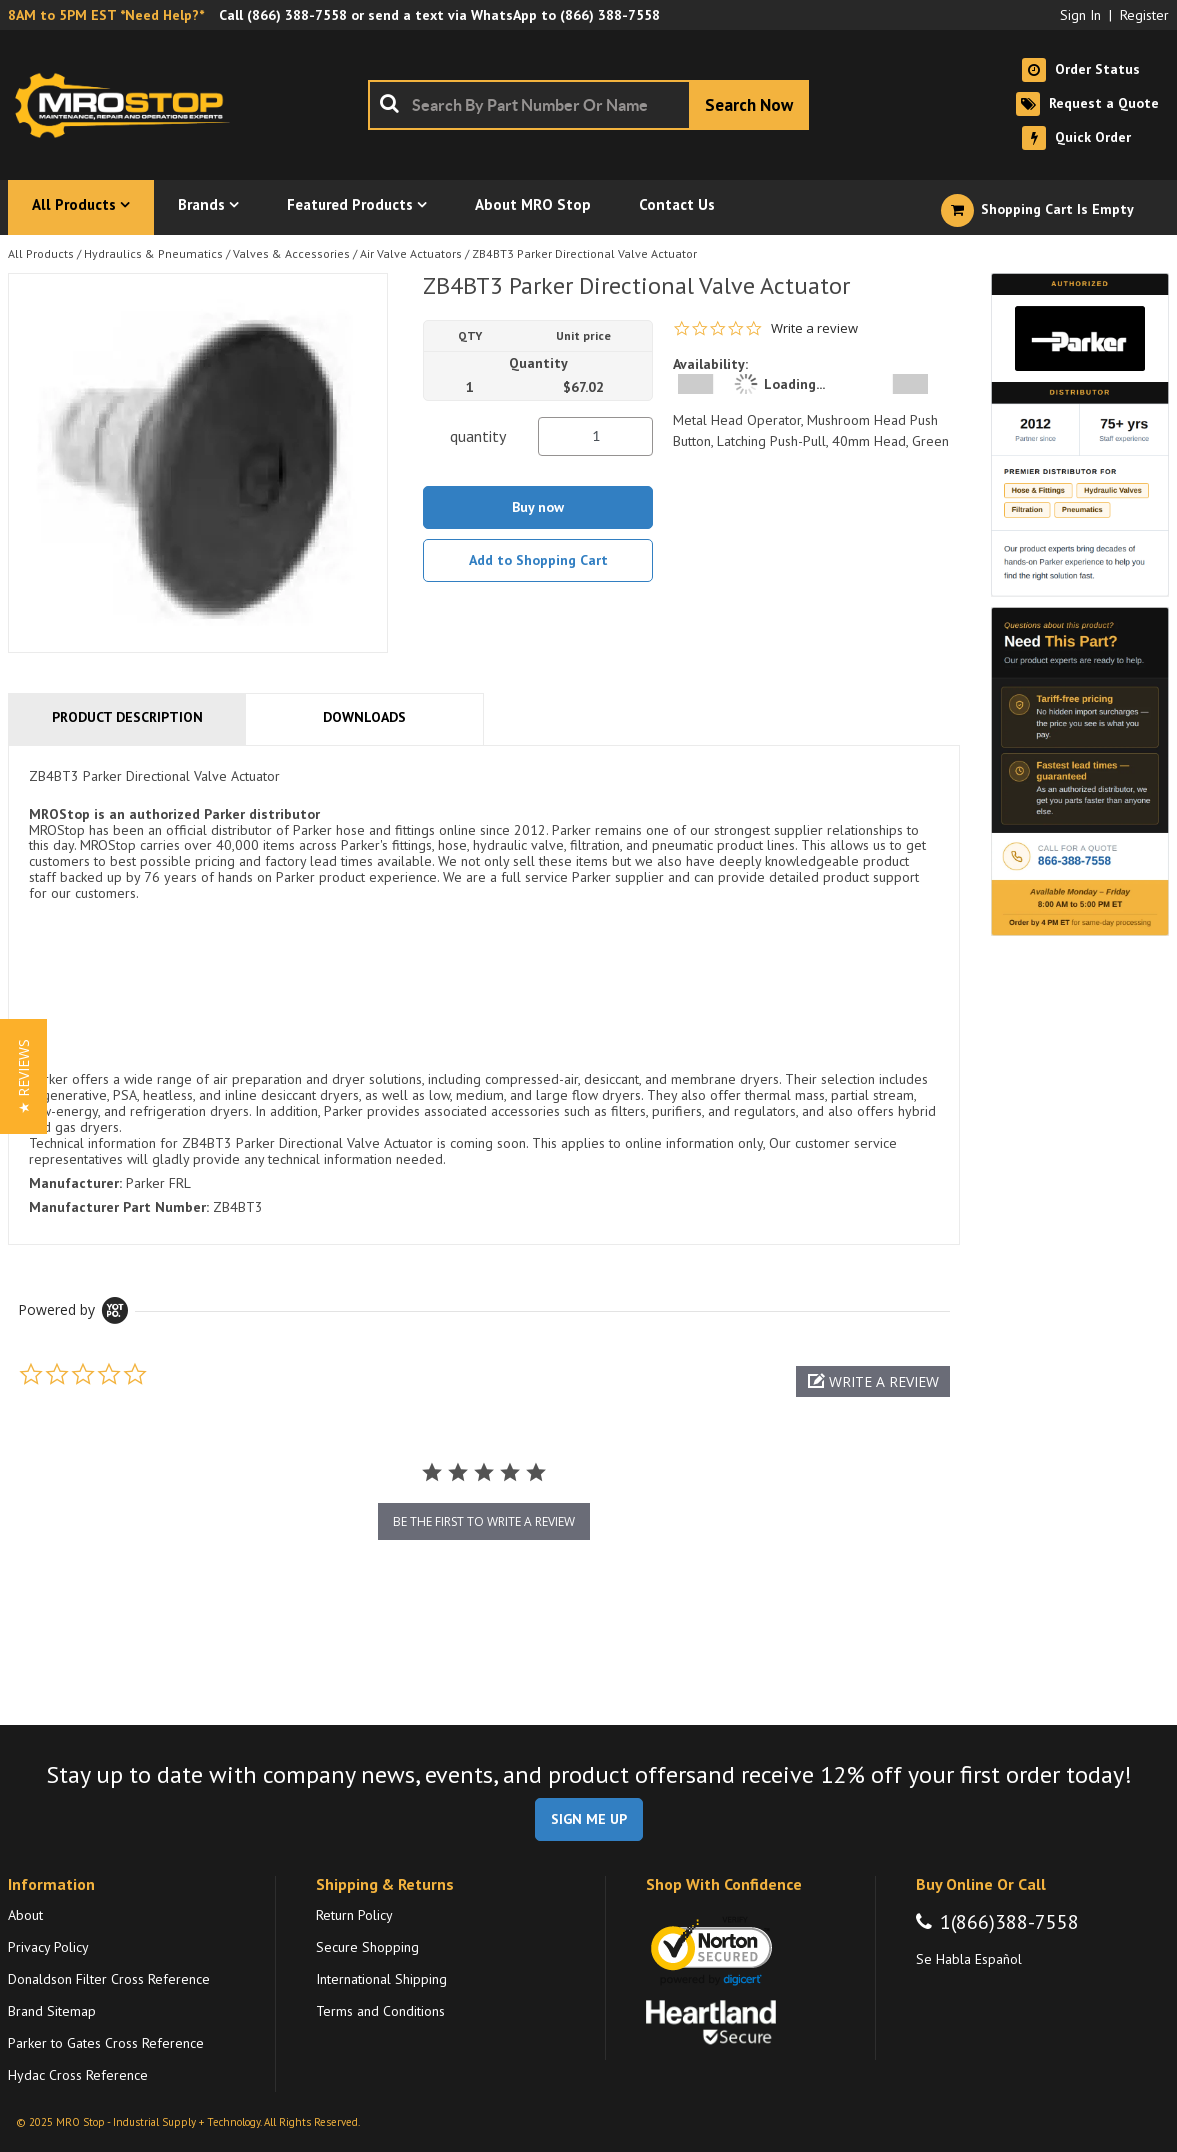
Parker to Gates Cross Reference (106, 2043)
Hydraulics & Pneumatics (153, 253)
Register (1144, 15)
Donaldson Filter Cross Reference (109, 1979)
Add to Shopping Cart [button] (538, 560)
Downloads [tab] (364, 717)
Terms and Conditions (380, 2011)
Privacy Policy (48, 1947)
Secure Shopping (367, 1947)
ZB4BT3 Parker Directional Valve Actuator (584, 253)
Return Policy (354, 1915)
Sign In (1080, 15)
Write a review (814, 328)
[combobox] (588, 105)
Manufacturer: (75, 1183)
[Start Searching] (749, 105)
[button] (873, 1381)
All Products (41, 253)
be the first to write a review (484, 1521)
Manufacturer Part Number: (119, 1207)
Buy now (538, 507)
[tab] (484, 995)
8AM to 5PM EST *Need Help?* (106, 15)
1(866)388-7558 (1009, 1922)
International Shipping (381, 1979)
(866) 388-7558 (297, 15)
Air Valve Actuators (411, 253)
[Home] (128, 105)
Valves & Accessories (291, 253)
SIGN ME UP (589, 1819)
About (25, 1915)
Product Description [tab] (127, 717)
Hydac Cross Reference (78, 2075)
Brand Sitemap (52, 2011)
